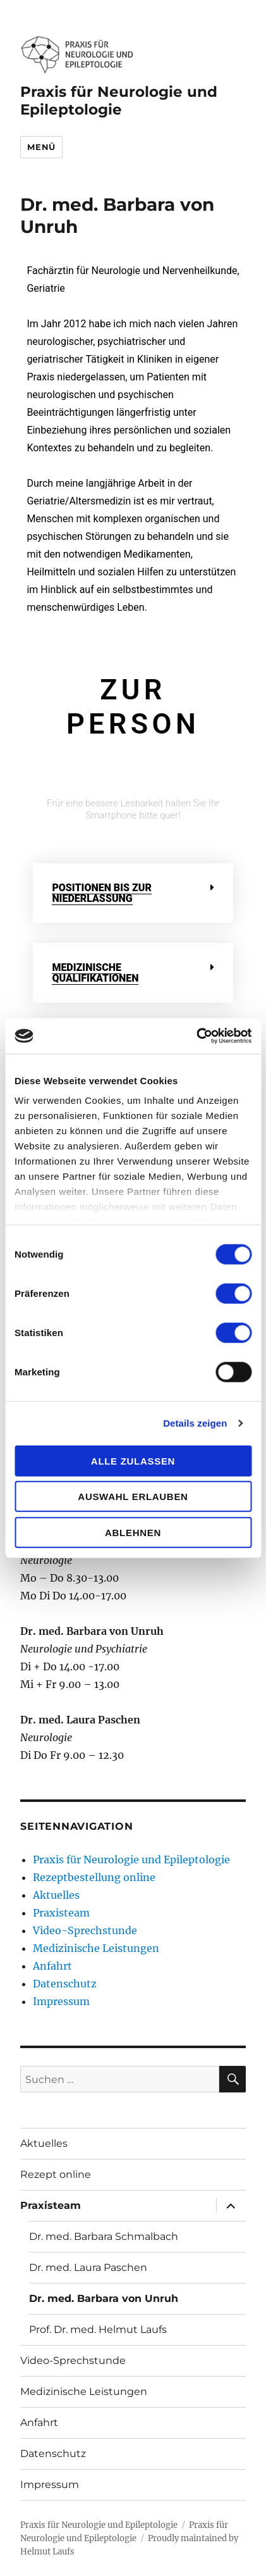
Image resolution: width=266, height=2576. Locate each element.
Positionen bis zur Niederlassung (101, 893)
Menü (41, 147)
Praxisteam (61, 1912)
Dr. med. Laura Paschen (88, 2267)
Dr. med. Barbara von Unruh (103, 2298)
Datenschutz (65, 1983)
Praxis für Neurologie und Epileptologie (118, 100)
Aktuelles (56, 1895)
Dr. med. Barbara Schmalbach (103, 2236)
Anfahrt (52, 1966)
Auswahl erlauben (133, 1496)
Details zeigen (195, 1423)
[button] (133, 893)
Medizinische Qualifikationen (95, 972)
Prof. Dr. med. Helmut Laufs (98, 2329)
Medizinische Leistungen (96, 1948)
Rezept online (55, 2174)
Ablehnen (133, 1532)
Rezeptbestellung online (94, 1877)
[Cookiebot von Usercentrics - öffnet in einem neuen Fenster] (196, 1036)
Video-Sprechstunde (85, 1930)
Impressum (61, 2001)
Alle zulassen (133, 1460)
